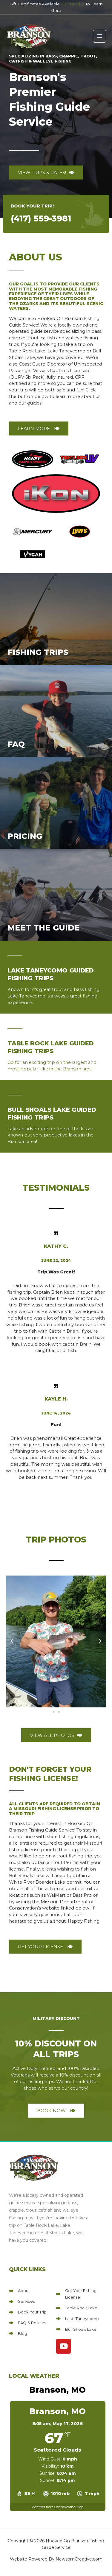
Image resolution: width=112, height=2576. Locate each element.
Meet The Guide (43, 928)
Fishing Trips (37, 652)
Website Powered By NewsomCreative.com (56, 2559)
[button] (12, 1641)
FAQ (16, 744)
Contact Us (73, 3)
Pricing (24, 836)
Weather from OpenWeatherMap (57, 2507)
